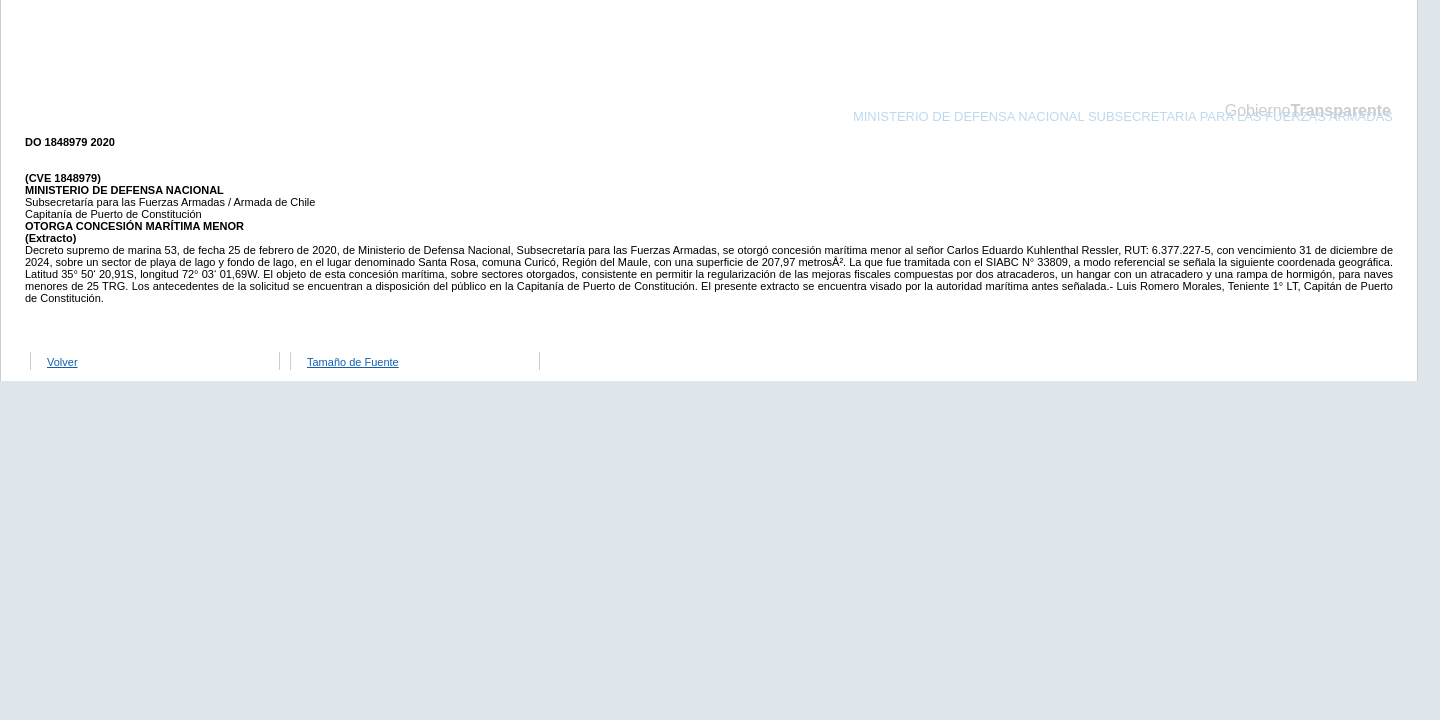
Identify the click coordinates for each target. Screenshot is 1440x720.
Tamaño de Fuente (353, 362)
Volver (62, 362)
